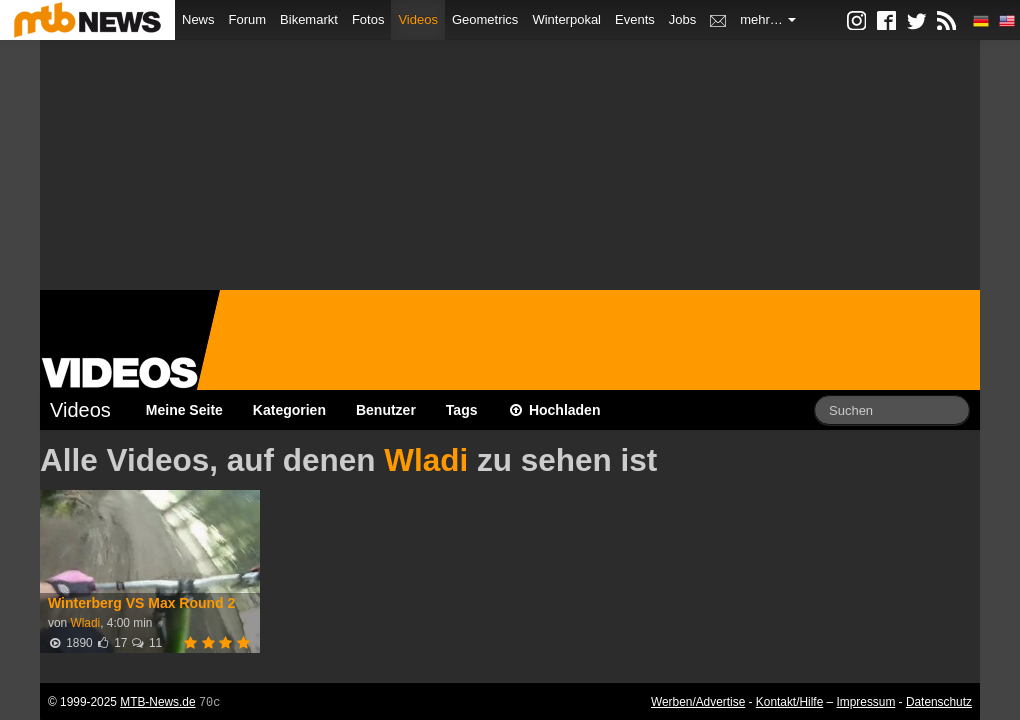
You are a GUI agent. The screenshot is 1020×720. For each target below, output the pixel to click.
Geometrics (485, 19)
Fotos (368, 19)
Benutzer (386, 410)
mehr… (768, 19)
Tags (462, 410)
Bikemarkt (309, 19)
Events (635, 19)
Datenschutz (939, 702)
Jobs (682, 19)
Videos (418, 19)
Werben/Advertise (698, 702)
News (198, 19)
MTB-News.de (157, 702)
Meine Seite (184, 410)
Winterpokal (566, 19)
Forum (248, 19)
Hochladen (554, 410)
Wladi (426, 460)
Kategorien (289, 410)
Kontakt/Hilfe (789, 702)
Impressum (866, 702)
